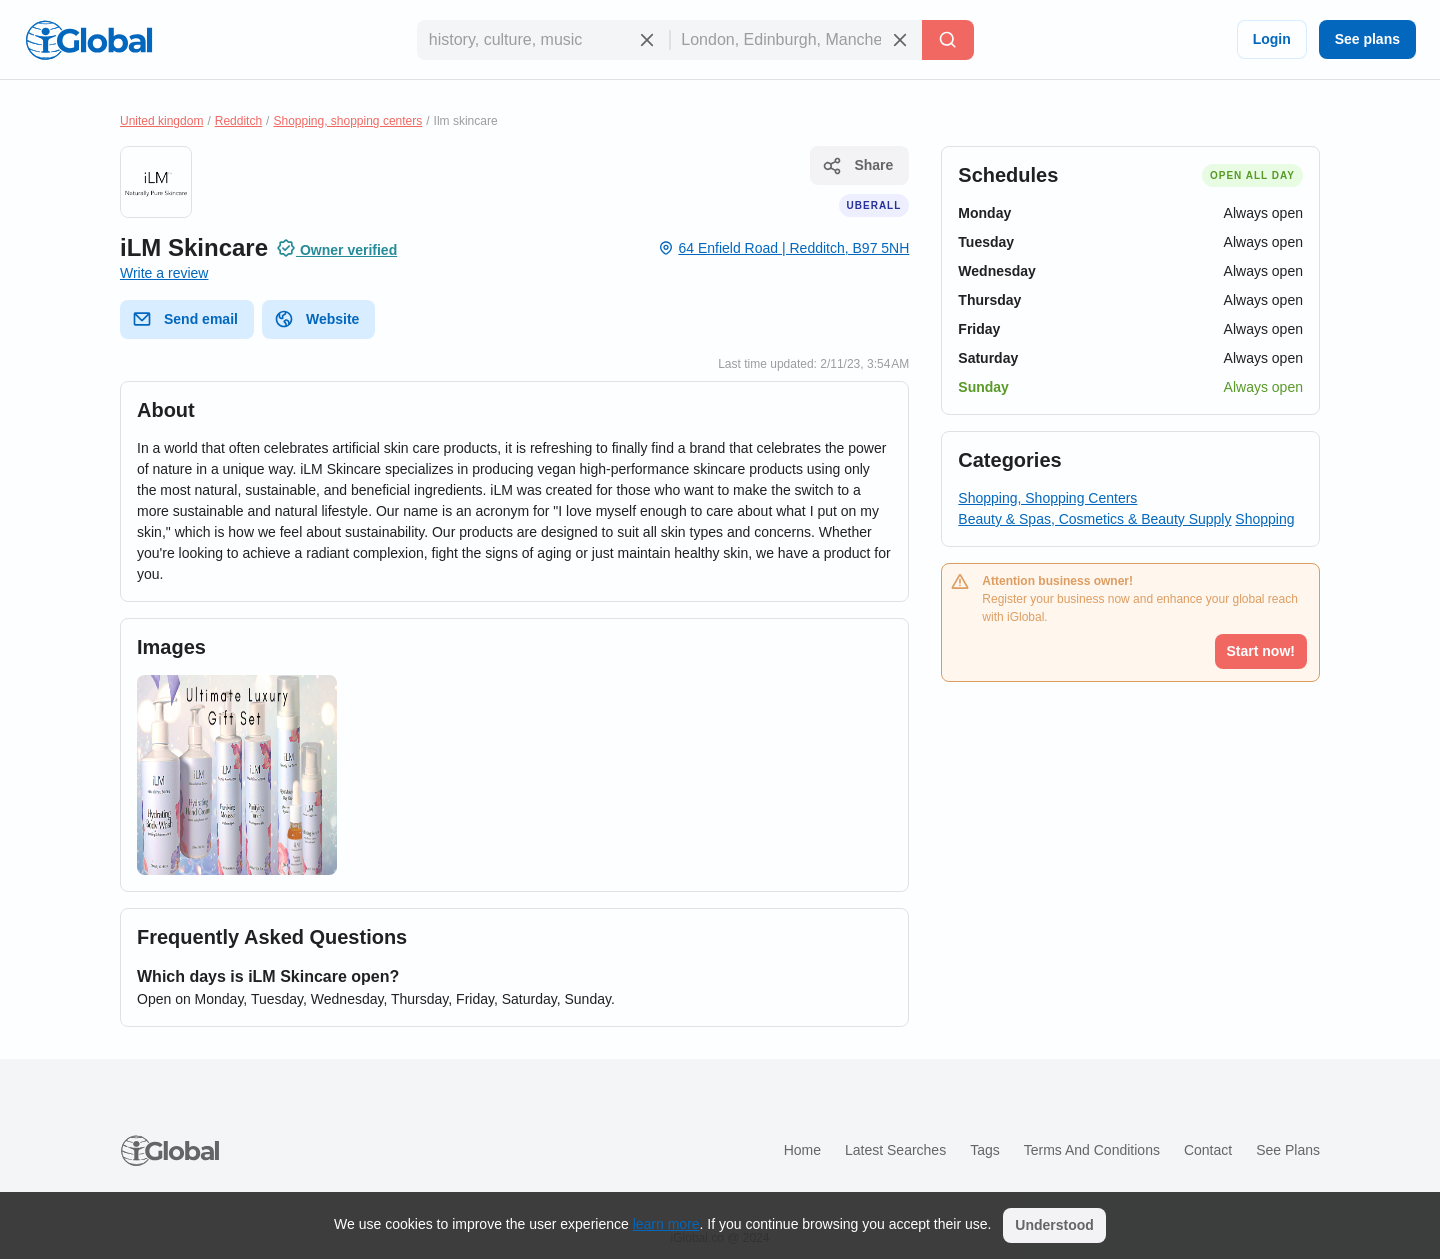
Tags (985, 1150)
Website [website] (316, 319)
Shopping (1264, 519)
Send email (185, 319)
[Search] (948, 40)
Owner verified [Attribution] (336, 248)
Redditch (238, 121)
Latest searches (895, 1150)
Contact (1208, 1150)
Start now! (1261, 651)
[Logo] (89, 40)
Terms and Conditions (1092, 1150)
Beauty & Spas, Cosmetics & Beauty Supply (1094, 519)
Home (802, 1150)
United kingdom (161, 121)
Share (857, 166)
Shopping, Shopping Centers (1047, 498)
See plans (1367, 39)
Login (1272, 39)
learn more (666, 1224)
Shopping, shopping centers (347, 121)
